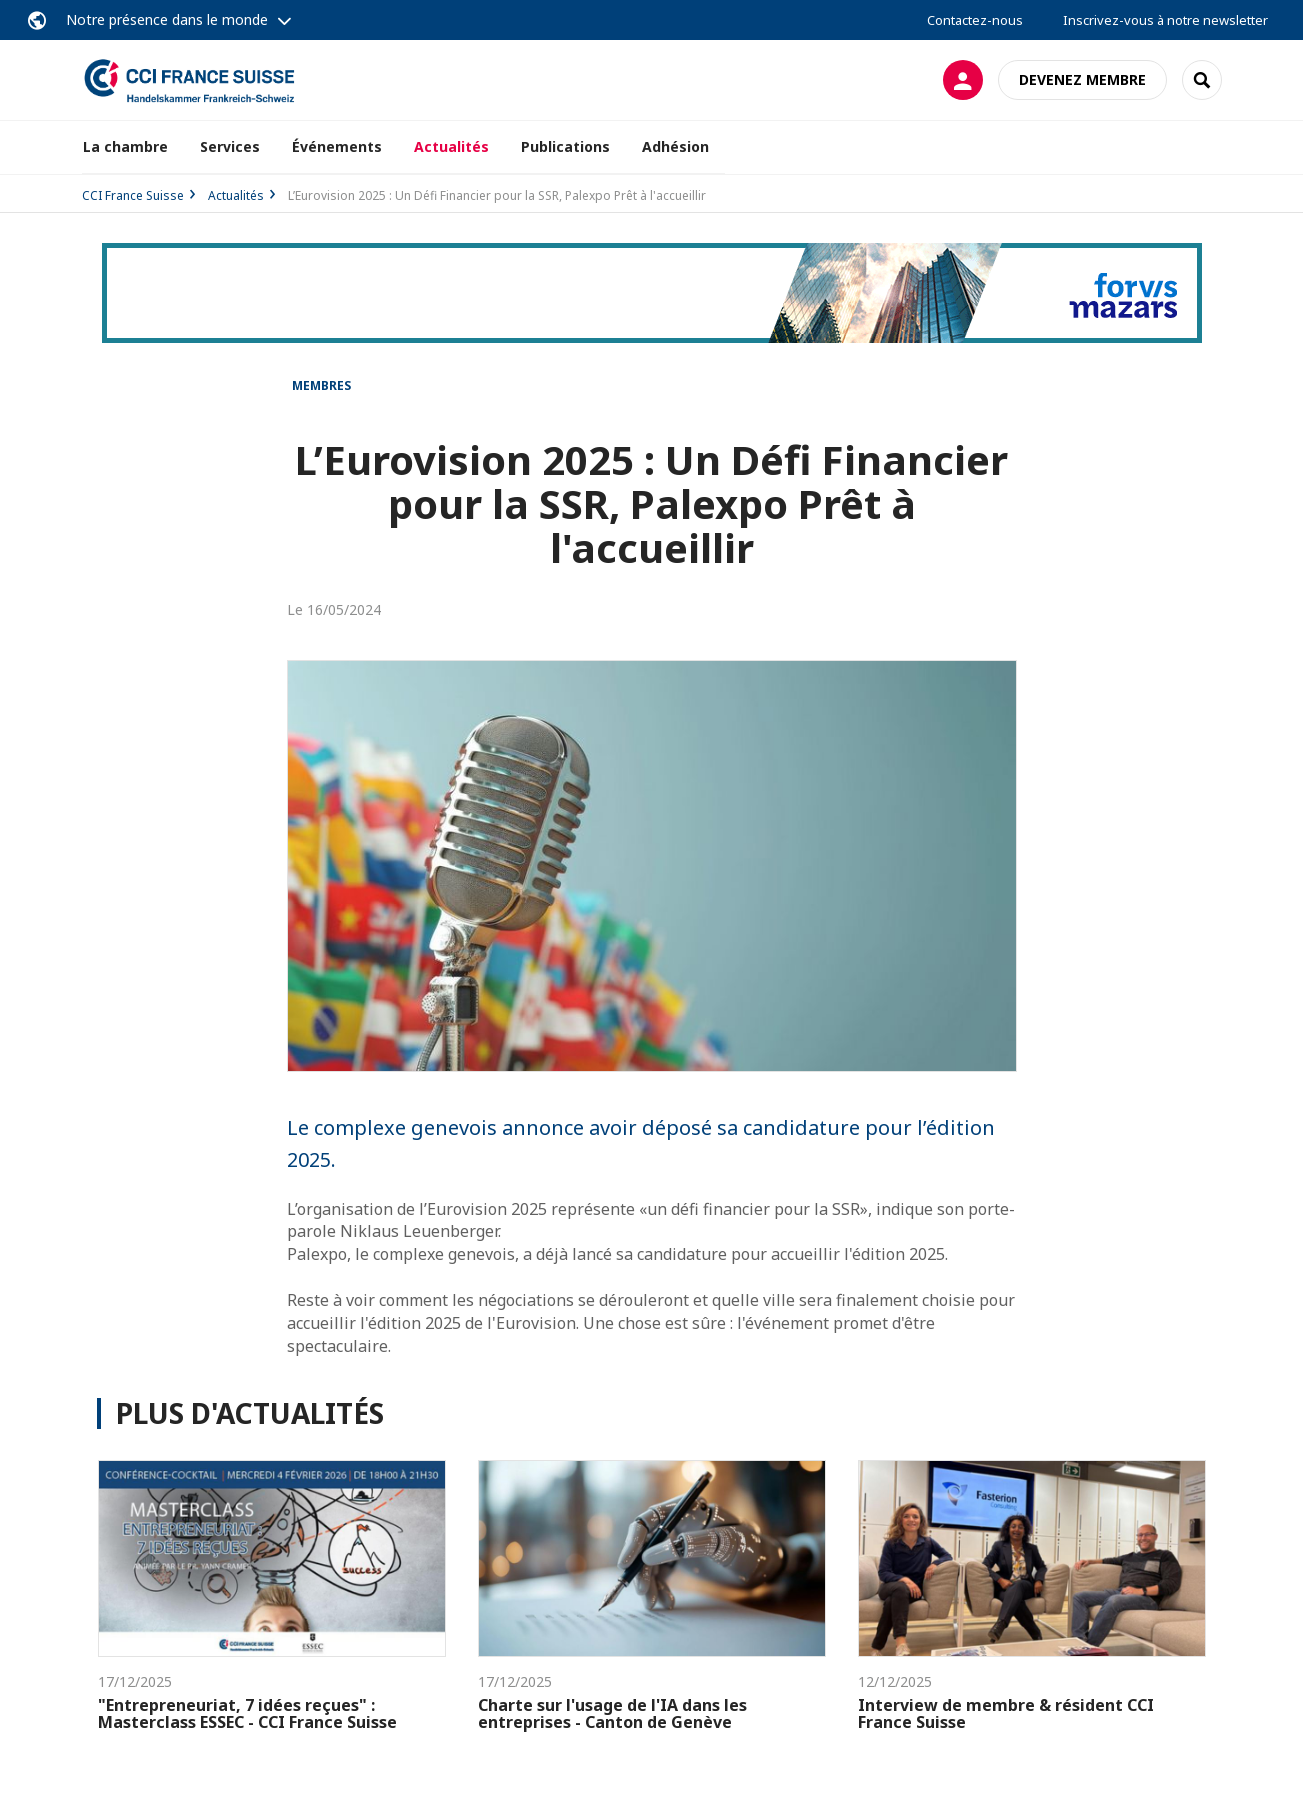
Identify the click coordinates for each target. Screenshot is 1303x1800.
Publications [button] (565, 146)
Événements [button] (337, 146)
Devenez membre (1082, 79)
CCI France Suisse (133, 195)
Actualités (451, 146)
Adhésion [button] (675, 146)
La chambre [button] (125, 146)
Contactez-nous (975, 20)
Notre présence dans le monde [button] (167, 19)
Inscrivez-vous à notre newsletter (1165, 20)
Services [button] (230, 146)
